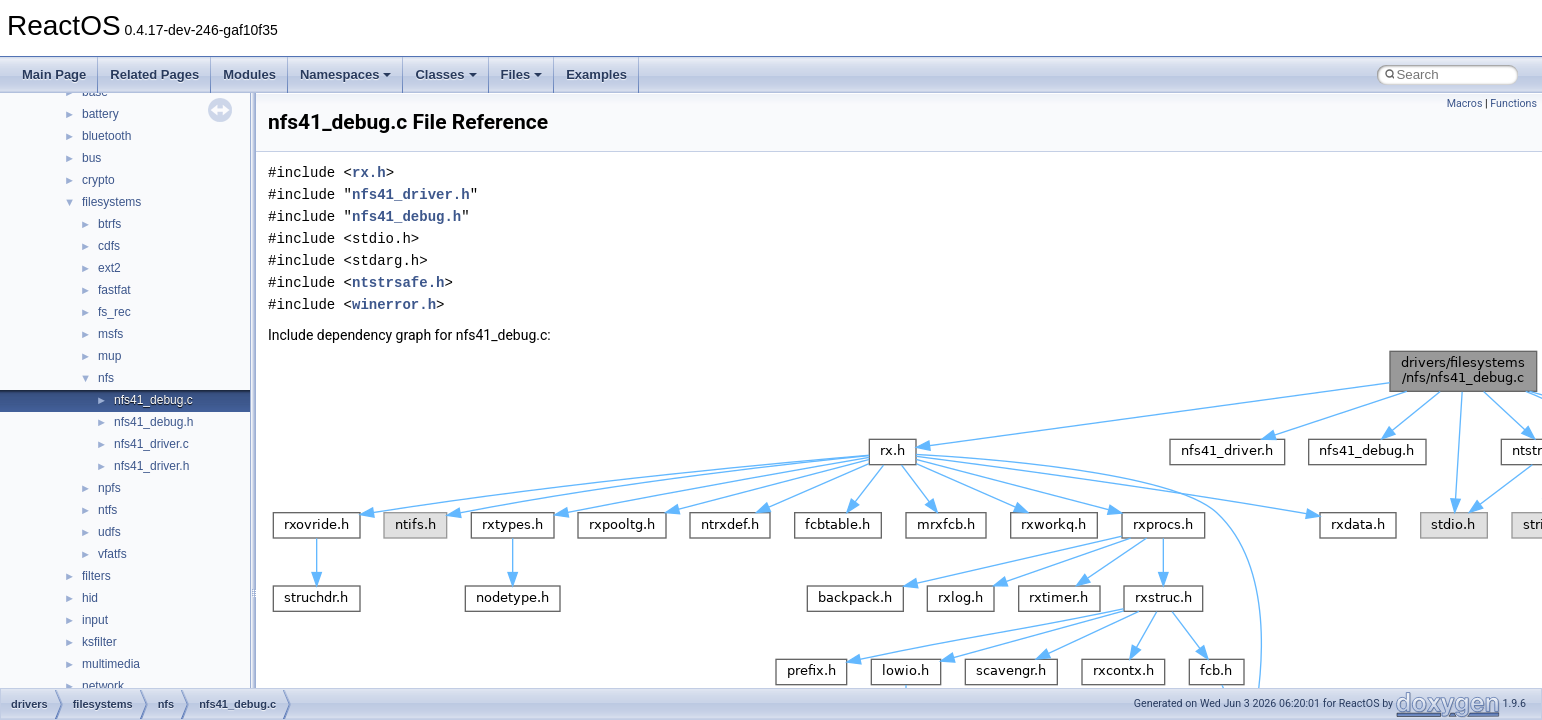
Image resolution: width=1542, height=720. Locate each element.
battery (100, 114)
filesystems (111, 202)
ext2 (109, 268)
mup (109, 356)
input (95, 620)
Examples (596, 74)
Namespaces (346, 74)
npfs (109, 488)
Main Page (54, 74)
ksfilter (99, 642)
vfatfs (112, 554)
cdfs (109, 246)
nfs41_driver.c (151, 444)
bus (91, 158)
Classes (445, 74)
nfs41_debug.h (153, 422)
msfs (110, 334)
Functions (1513, 103)
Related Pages (154, 74)
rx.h (369, 172)
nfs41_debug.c (153, 400)
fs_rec (114, 312)
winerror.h (394, 304)
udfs (109, 532)
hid (90, 598)
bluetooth (106, 136)
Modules (249, 74)
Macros (1465, 103)
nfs (106, 378)
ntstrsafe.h (398, 282)
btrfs (109, 224)
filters (96, 576)
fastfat (114, 290)
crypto (98, 180)
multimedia (111, 664)
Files (522, 74)
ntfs (107, 510)
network (103, 686)
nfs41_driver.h (151, 466)
